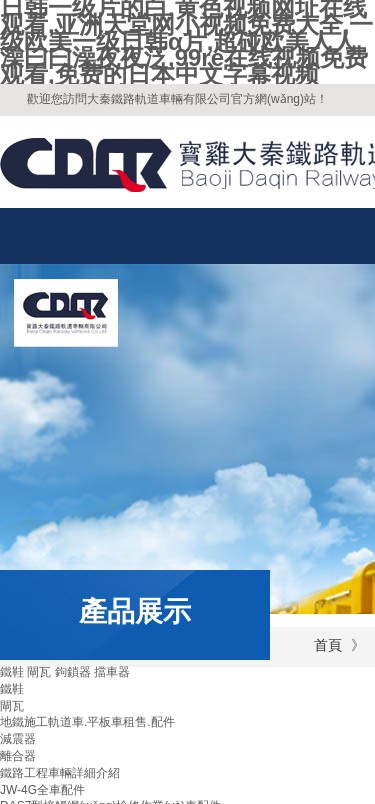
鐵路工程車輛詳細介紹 (60, 773)
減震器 (18, 739)
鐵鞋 (12, 689)
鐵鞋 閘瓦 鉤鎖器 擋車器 (65, 672)
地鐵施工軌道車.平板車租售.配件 (87, 722)
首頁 (328, 645)
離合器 (18, 756)
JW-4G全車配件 (42, 790)
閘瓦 (12, 706)
